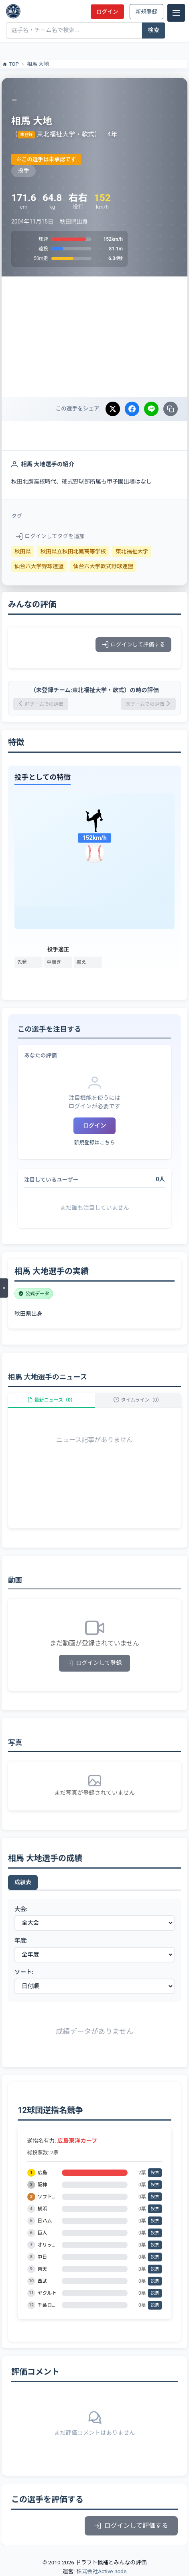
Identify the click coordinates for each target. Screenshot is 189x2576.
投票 (155, 2172)
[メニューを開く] (4, 1288)
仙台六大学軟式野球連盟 (103, 566)
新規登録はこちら (94, 1143)
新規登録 (146, 11)
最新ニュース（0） (51, 1400)
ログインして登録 (94, 1663)
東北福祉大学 (132, 551)
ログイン (107, 11)
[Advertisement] (94, 336)
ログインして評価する (133, 644)
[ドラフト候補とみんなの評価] (13, 11)
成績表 (22, 1882)
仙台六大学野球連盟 (38, 566)
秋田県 (22, 551)
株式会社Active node (101, 2571)
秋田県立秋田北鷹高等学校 (73, 551)
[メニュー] (176, 13)
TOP (10, 64)
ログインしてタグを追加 (50, 536)
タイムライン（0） (138, 1400)
